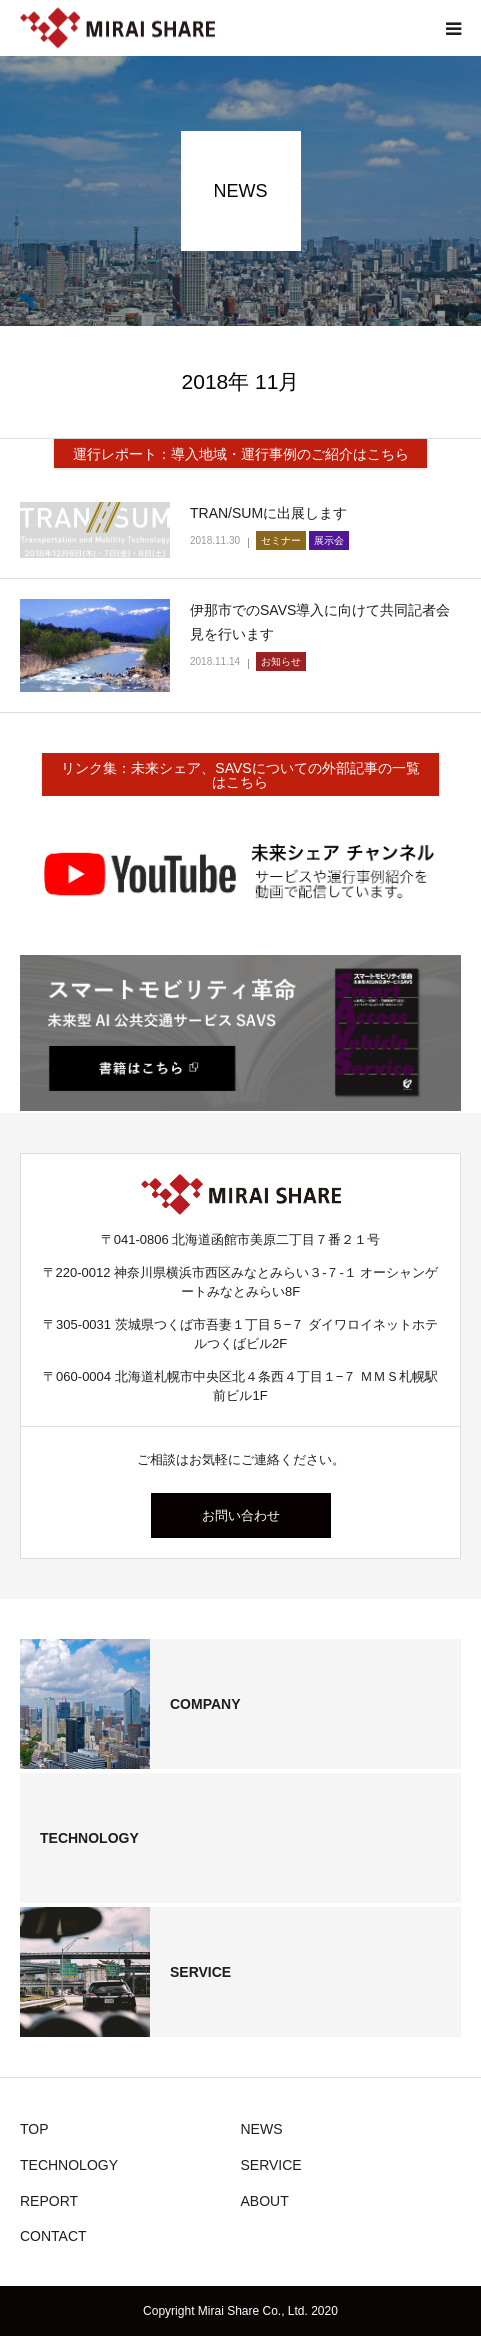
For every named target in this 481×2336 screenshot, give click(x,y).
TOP (34, 2129)
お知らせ (281, 661)
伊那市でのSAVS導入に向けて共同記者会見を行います (320, 622)
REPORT (49, 2201)
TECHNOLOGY (69, 2165)
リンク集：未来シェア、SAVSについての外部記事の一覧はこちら (240, 775)
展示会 (329, 540)
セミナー (281, 540)
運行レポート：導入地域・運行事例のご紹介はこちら (241, 454)
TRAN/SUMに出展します (268, 513)
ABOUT (265, 2201)
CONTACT (53, 2236)
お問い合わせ (241, 1515)
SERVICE (271, 2165)
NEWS (262, 2129)
